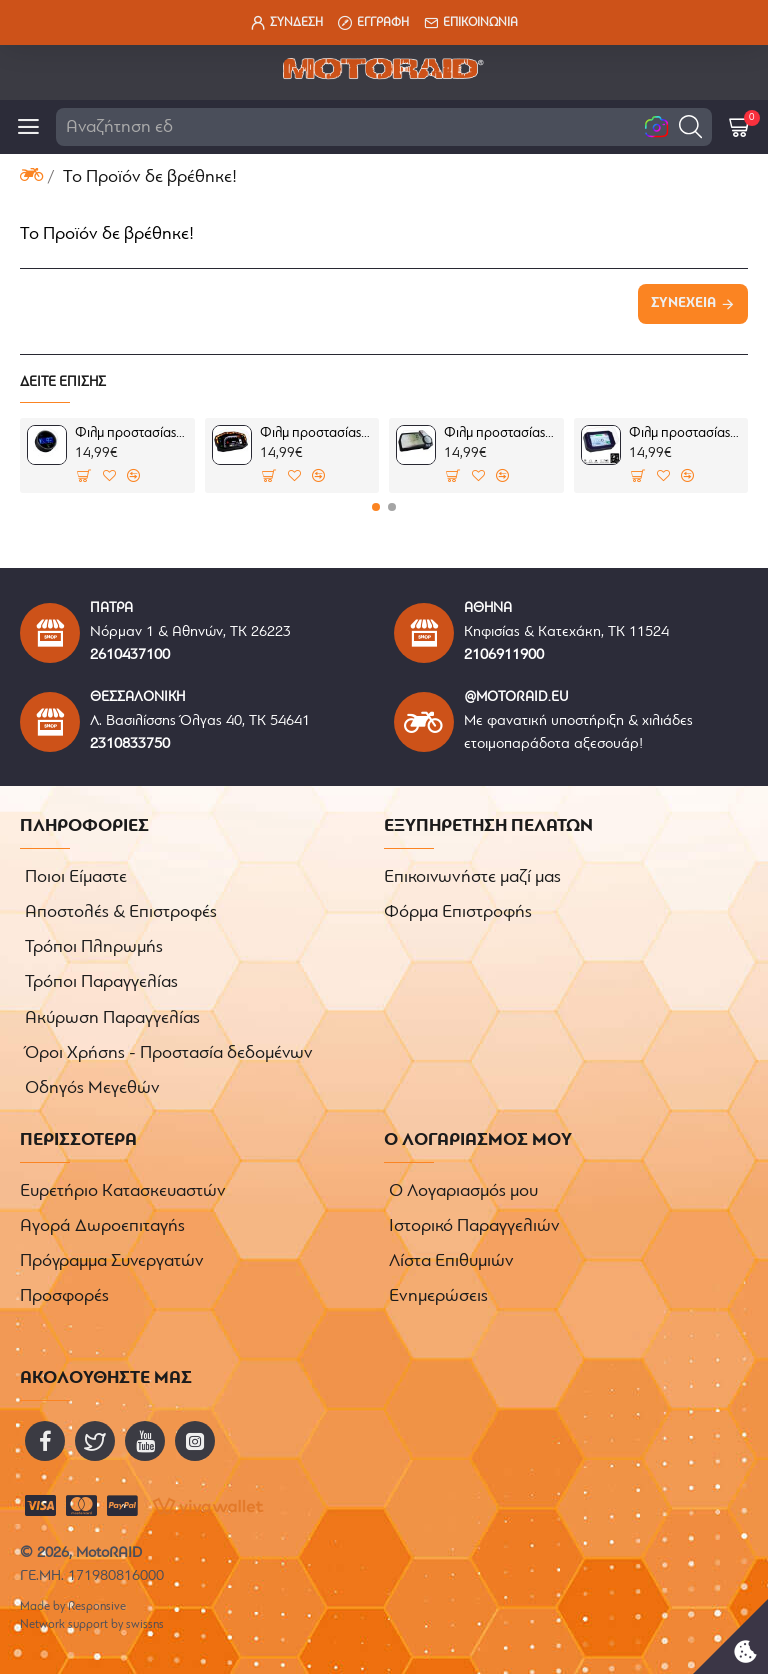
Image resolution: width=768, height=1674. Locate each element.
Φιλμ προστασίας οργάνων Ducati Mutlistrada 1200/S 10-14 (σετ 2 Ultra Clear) (500, 433)
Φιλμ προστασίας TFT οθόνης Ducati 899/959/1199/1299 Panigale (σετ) (316, 433)
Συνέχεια (683, 303)
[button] (690, 126)
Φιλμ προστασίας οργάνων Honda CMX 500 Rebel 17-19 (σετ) (131, 433)
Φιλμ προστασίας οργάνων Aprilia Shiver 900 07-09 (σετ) (685, 433)
